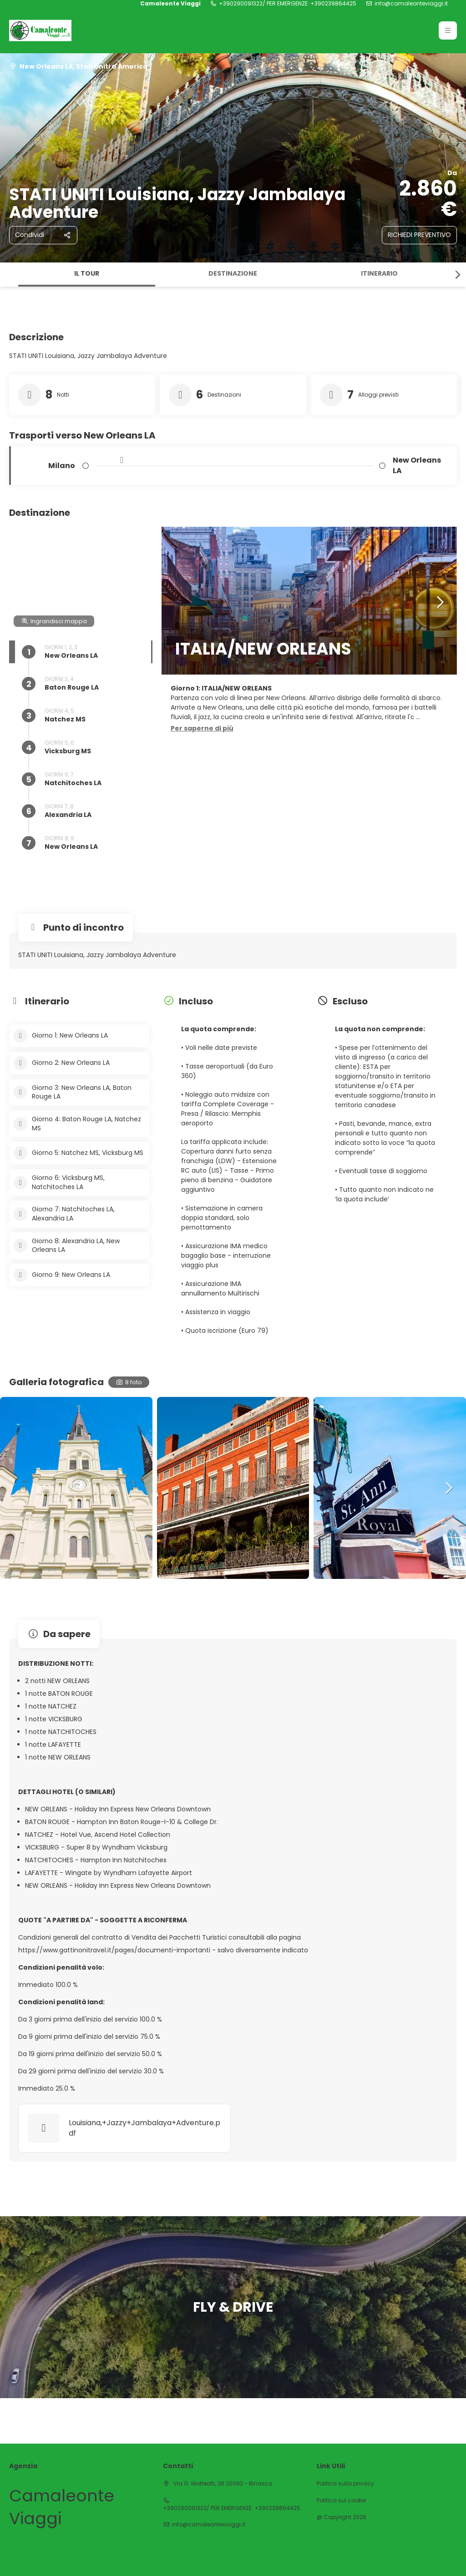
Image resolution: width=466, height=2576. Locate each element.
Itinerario (379, 273)
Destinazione (232, 273)
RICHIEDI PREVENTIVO (419, 234)
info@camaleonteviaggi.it (411, 3)
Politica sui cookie (341, 2500)
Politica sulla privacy (345, 2483)
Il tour (86, 273)
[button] (457, 275)
